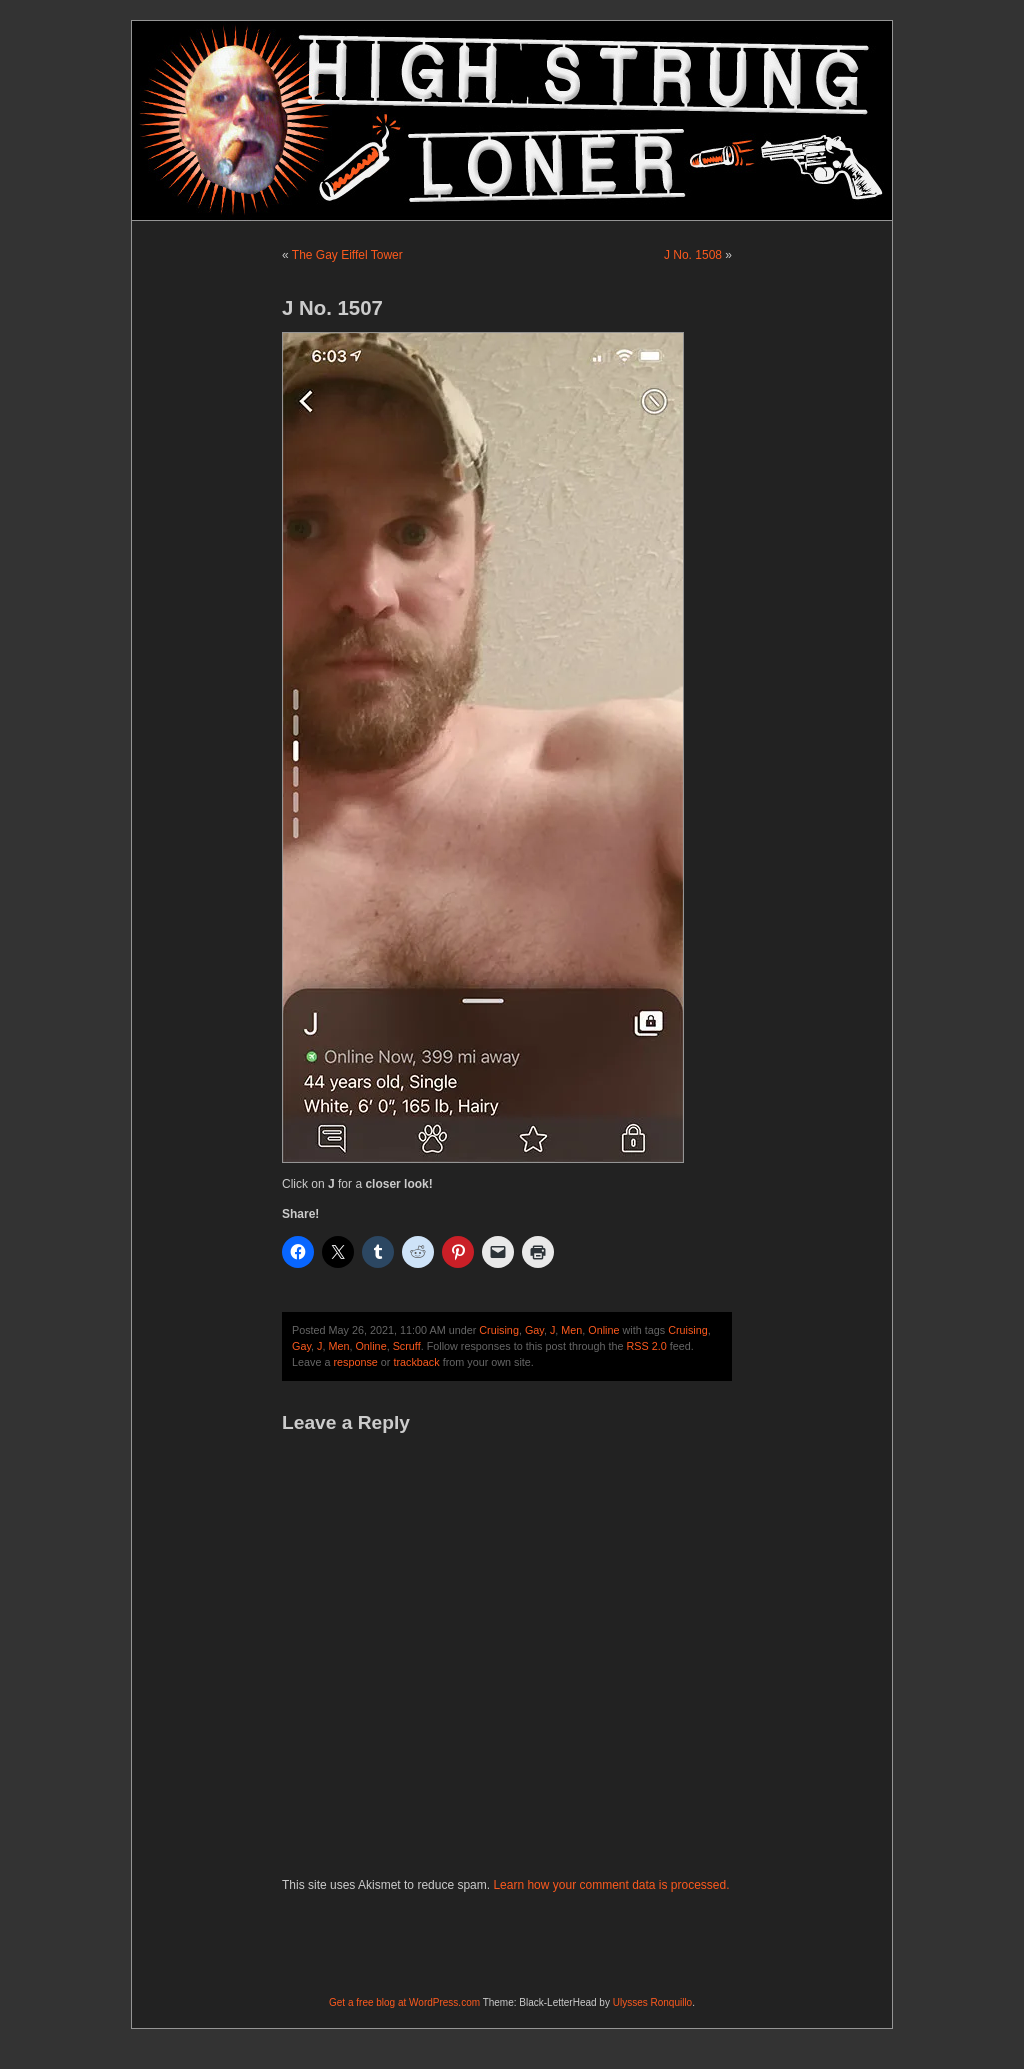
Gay (534, 1330)
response (355, 1362)
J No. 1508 (693, 255)
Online (603, 1330)
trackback (416, 1362)
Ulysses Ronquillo (652, 2002)
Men (571, 1330)
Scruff (407, 1346)
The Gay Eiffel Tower (347, 255)
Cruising (499, 1330)
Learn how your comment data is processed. (611, 1885)
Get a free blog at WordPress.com (404, 2002)
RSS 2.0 (647, 1346)
